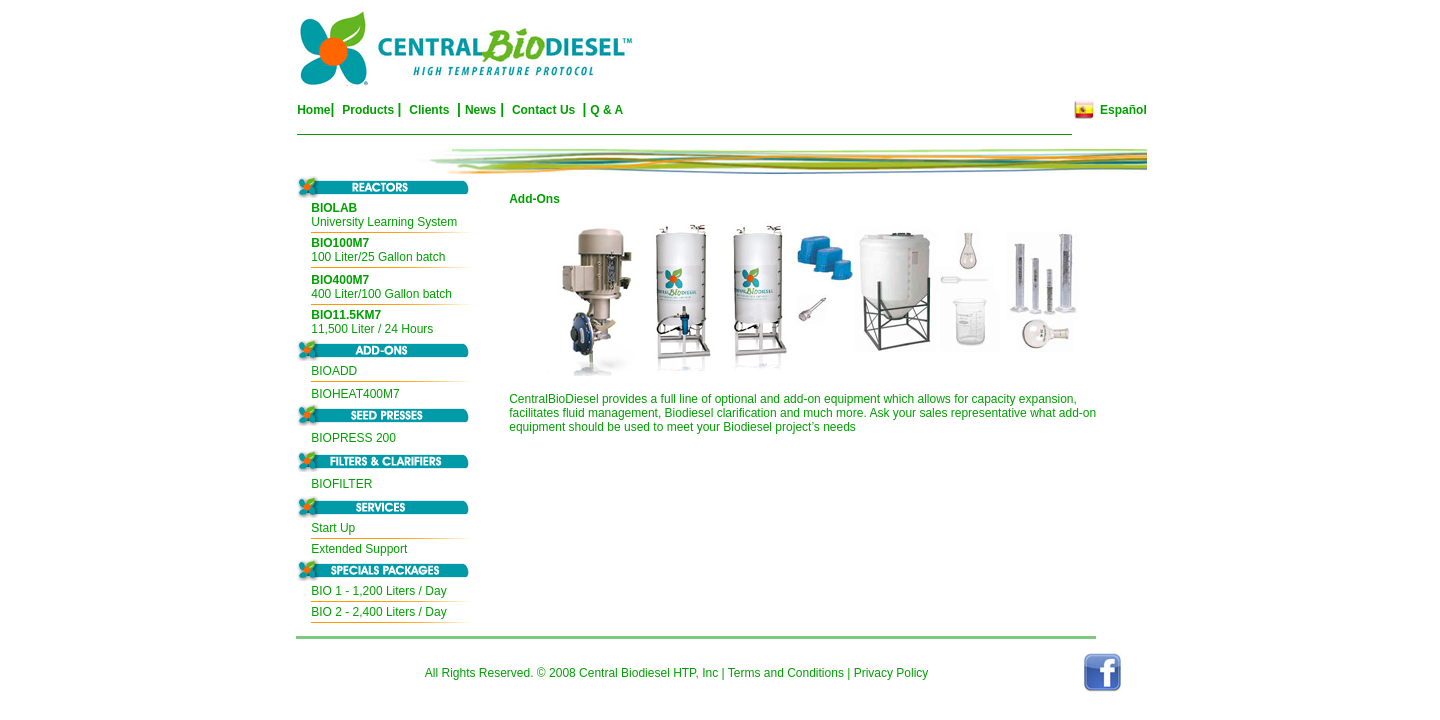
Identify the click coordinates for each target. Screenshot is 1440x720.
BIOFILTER (341, 484)
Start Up (333, 528)
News (480, 110)
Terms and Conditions (786, 673)
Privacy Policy (891, 673)
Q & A (606, 110)
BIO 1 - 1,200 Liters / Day (378, 591)
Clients (429, 110)
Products (368, 110)
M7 (361, 280)
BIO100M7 (340, 243)
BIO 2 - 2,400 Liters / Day (378, 612)
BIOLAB (334, 208)
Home (313, 110)
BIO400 (331, 280)
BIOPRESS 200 (353, 438)
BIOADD (334, 371)
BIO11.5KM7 (346, 315)
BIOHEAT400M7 (355, 394)
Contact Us (545, 110)
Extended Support (359, 549)
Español (1123, 110)
